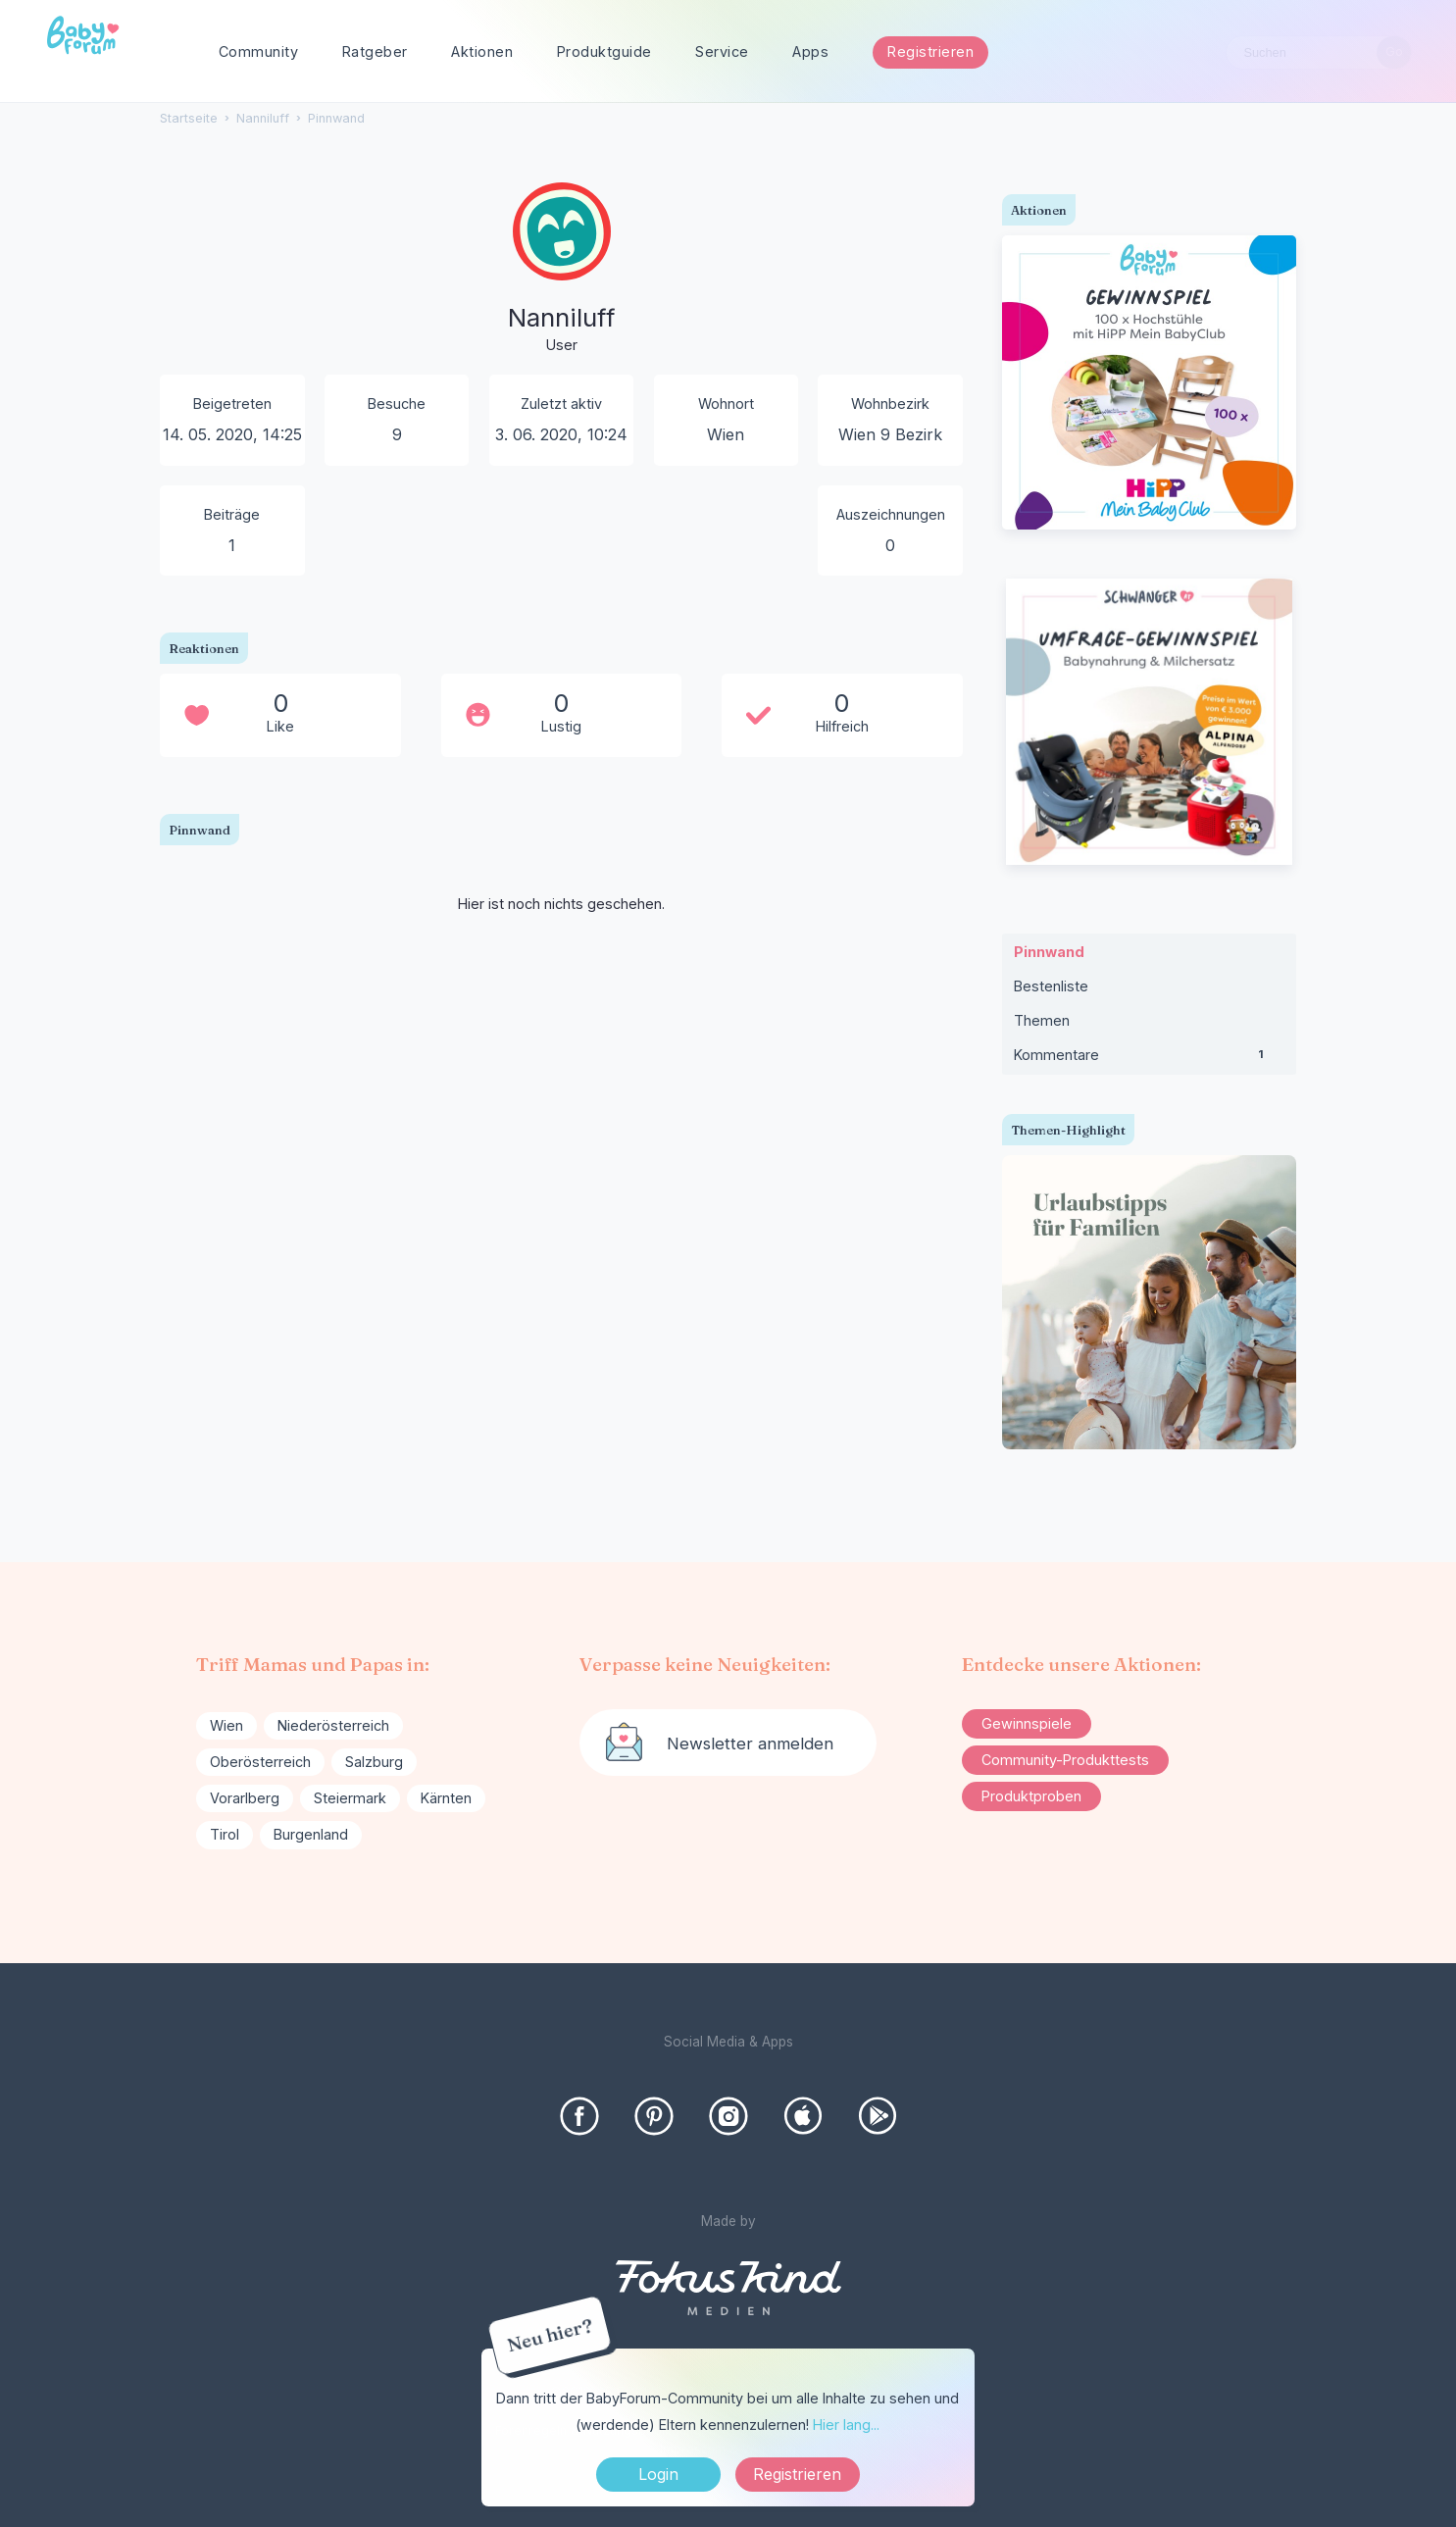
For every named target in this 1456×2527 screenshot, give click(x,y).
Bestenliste (1051, 986)
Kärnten (446, 1798)
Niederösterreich (333, 1725)
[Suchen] (1394, 52)
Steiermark (350, 1798)
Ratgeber (375, 51)
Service (722, 51)
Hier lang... (846, 2424)
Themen (1042, 1020)
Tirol (224, 1834)
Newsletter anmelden (750, 1743)
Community (259, 51)
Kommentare (1149, 1059)
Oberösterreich (260, 1761)
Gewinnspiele (1026, 1723)
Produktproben (1031, 1796)
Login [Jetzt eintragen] (658, 2474)
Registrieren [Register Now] (797, 2474)
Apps (810, 51)
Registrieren (930, 51)
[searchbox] (1319, 52)
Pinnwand (1049, 951)
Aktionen (482, 51)
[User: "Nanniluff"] (562, 269)
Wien (226, 1725)
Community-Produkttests (1065, 1759)
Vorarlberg (244, 1798)
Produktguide (604, 51)
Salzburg (374, 1761)
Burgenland (311, 1834)
